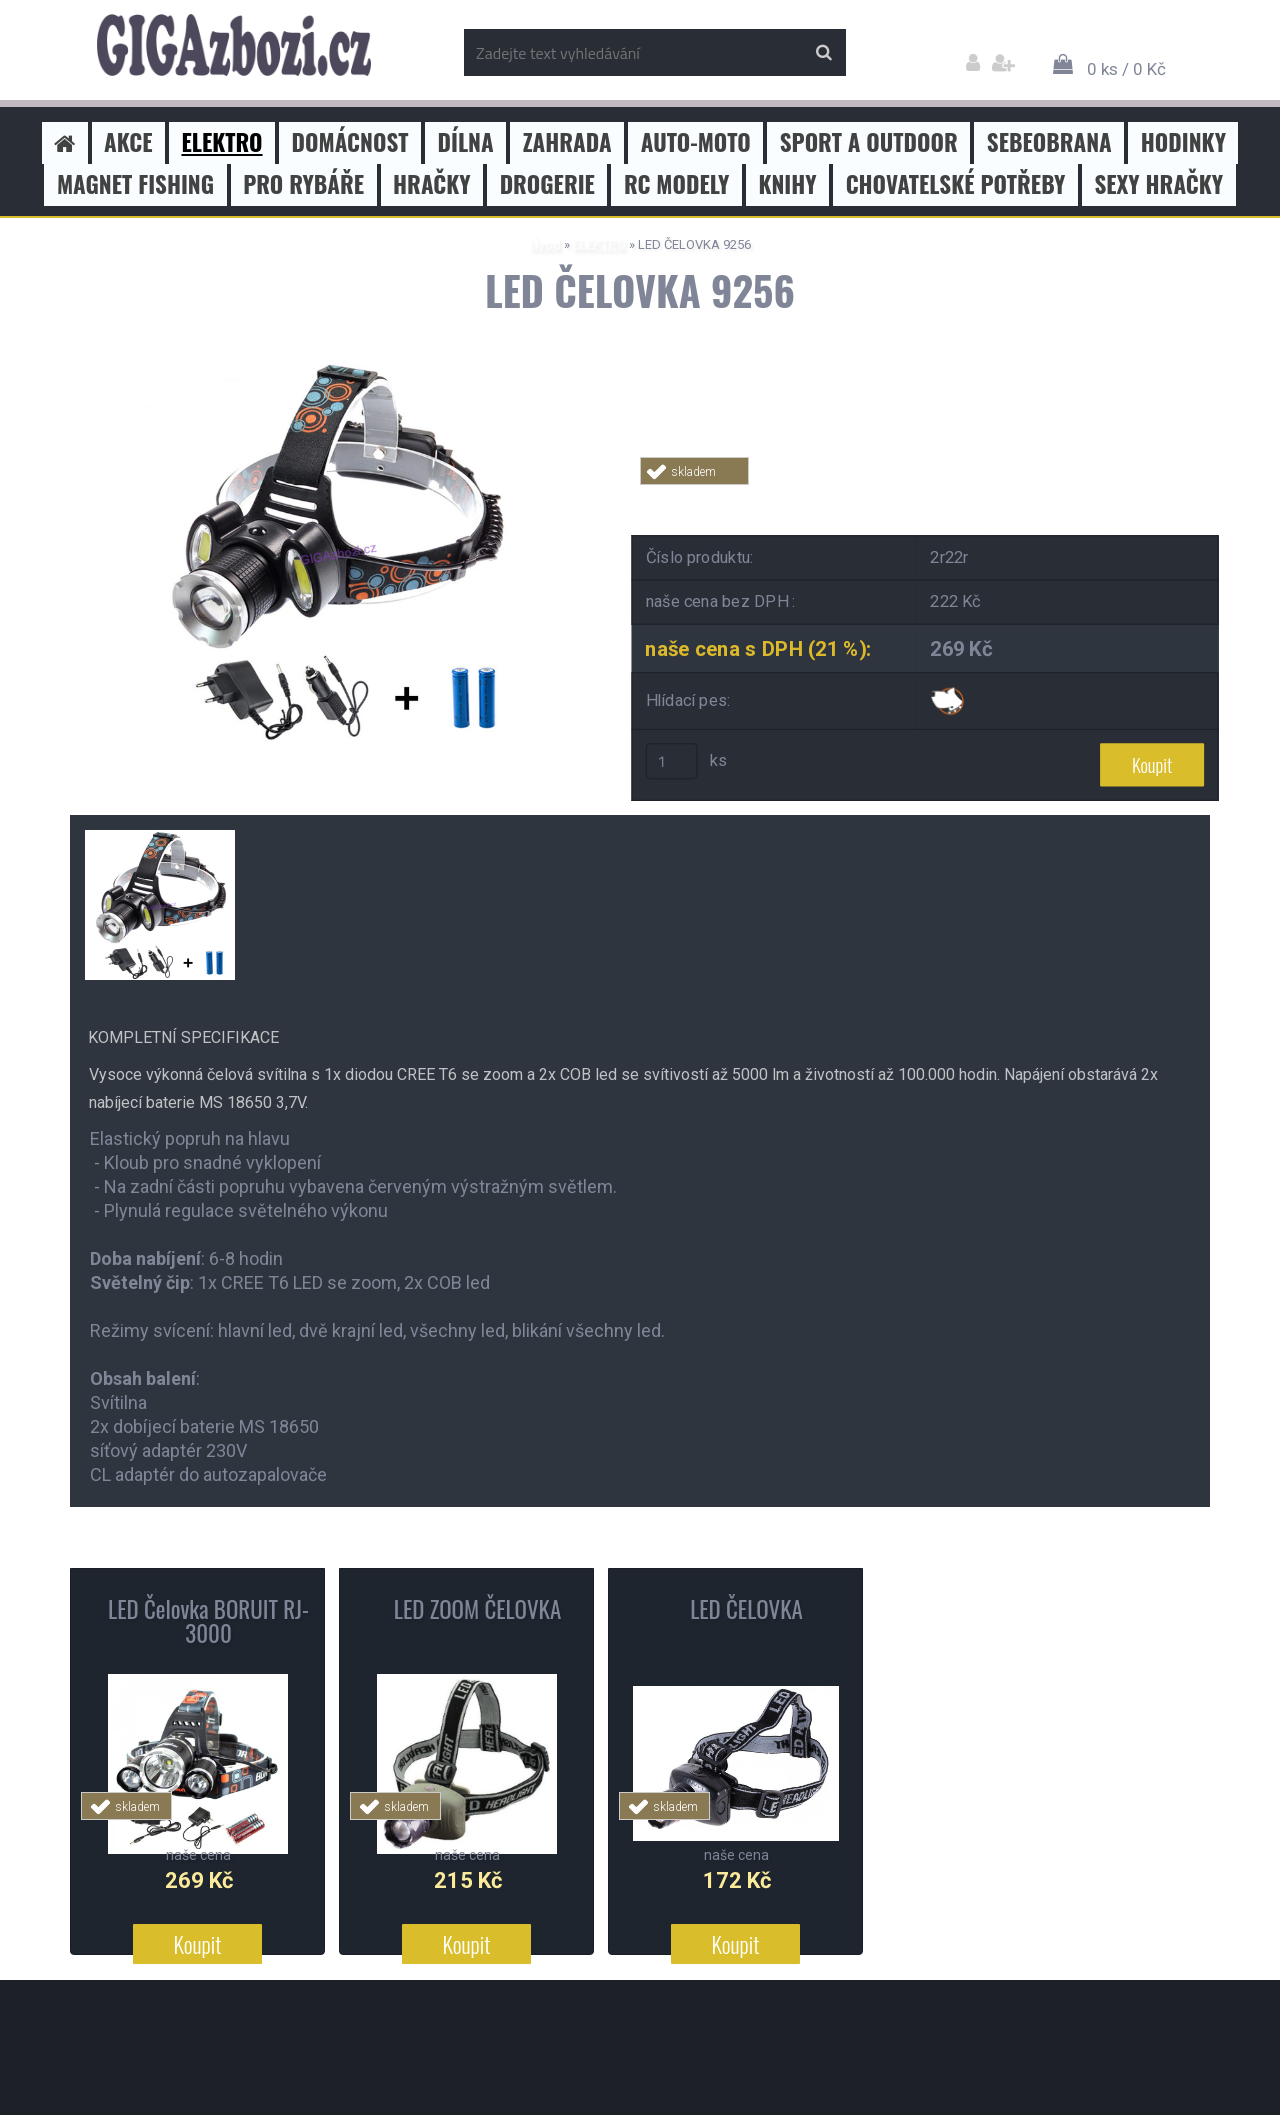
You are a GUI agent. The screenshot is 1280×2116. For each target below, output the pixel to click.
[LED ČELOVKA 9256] (335, 367)
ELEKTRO (599, 244)
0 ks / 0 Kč (1126, 69)
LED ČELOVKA (746, 1609)
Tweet (926, 496)
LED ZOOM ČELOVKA (478, 1609)
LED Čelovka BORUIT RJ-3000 (208, 1621)
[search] (823, 53)
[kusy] (672, 762)
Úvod (545, 244)
